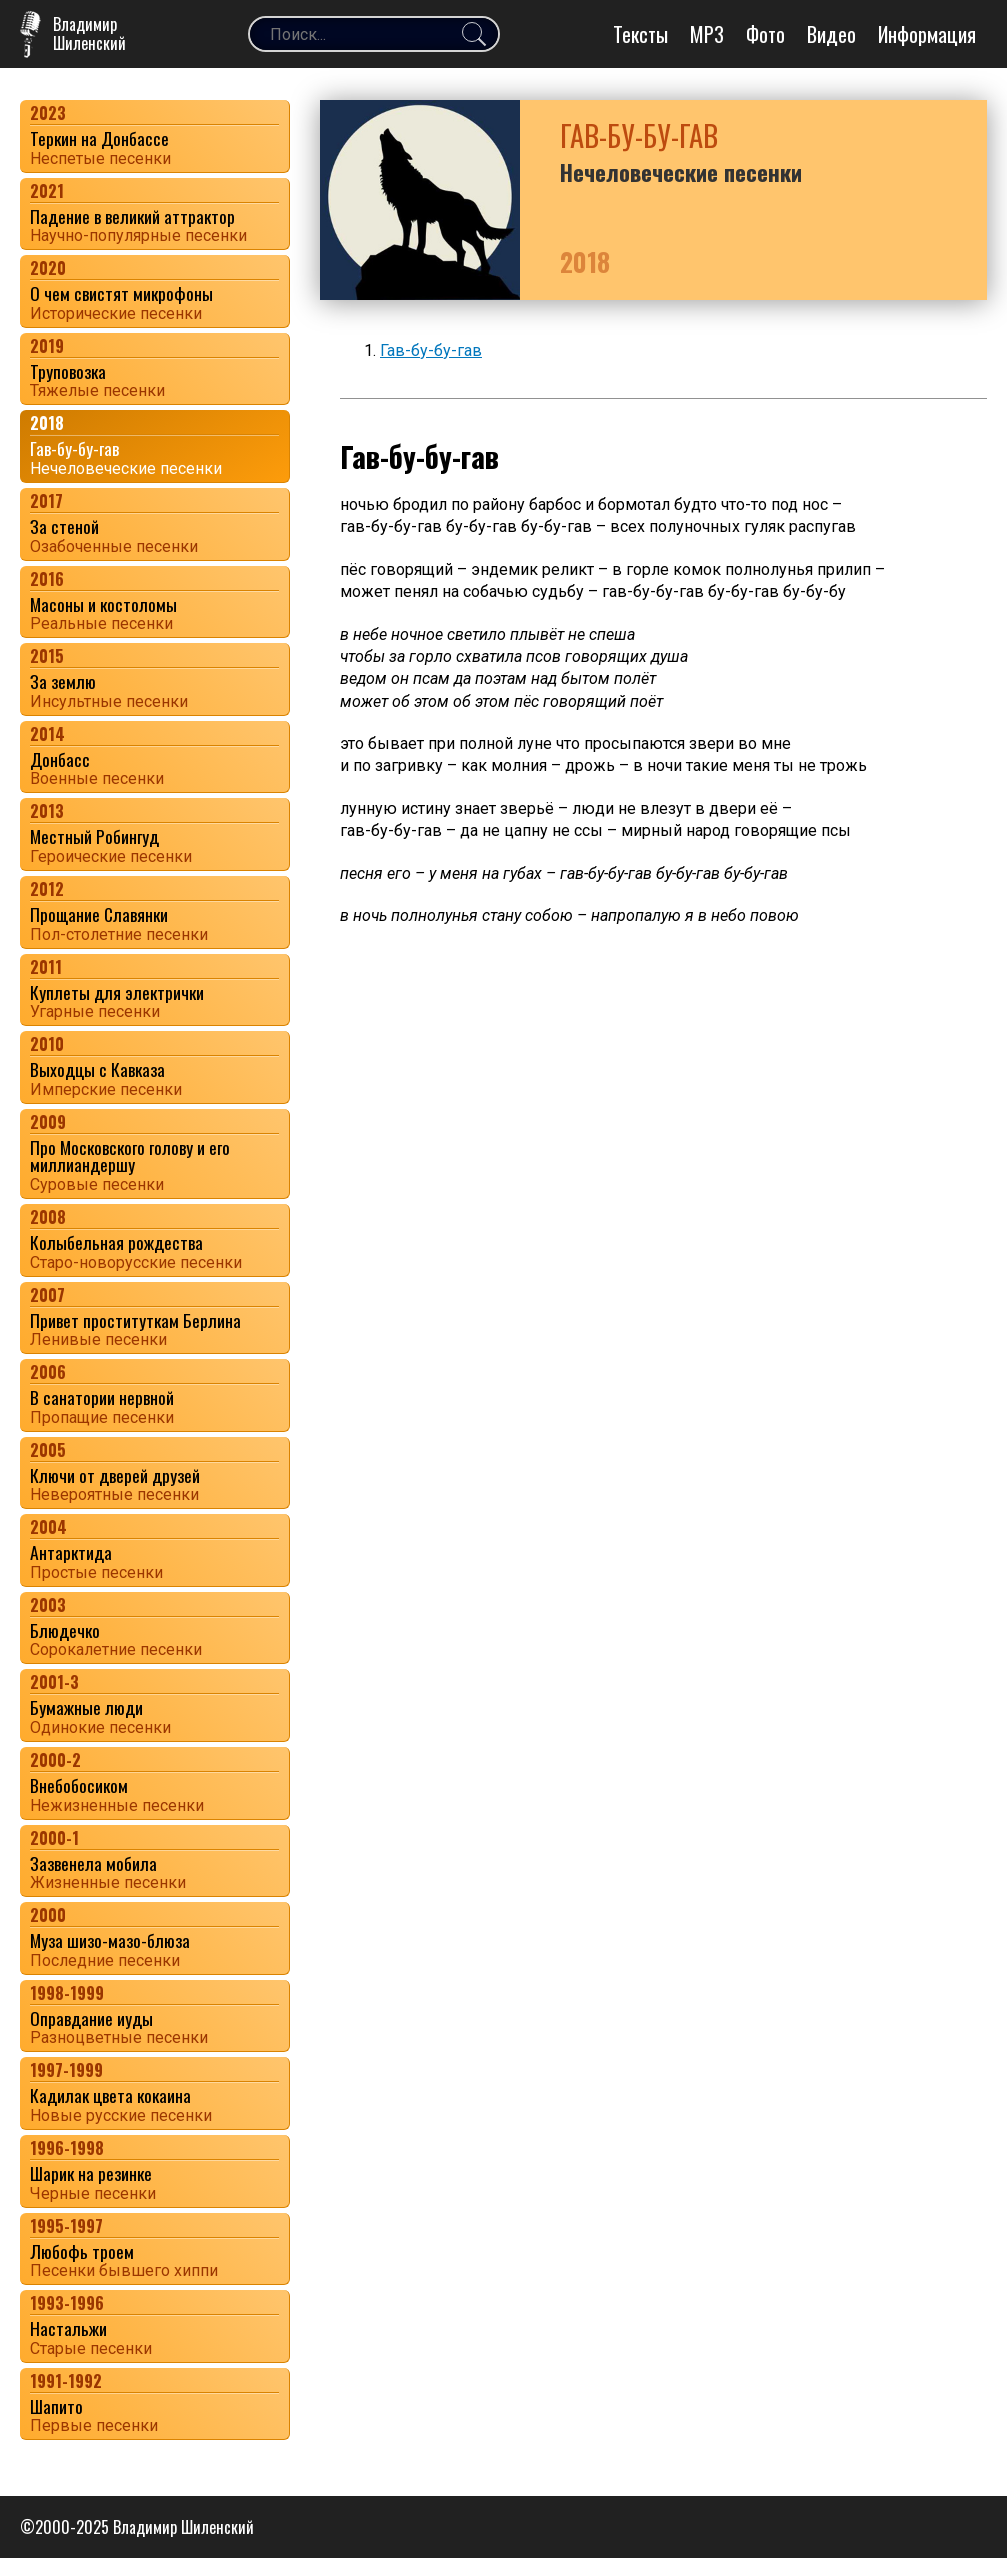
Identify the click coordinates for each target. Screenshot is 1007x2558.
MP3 (707, 34)
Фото (765, 34)
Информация (927, 34)
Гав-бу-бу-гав (431, 350)
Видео (831, 34)
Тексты (640, 34)
